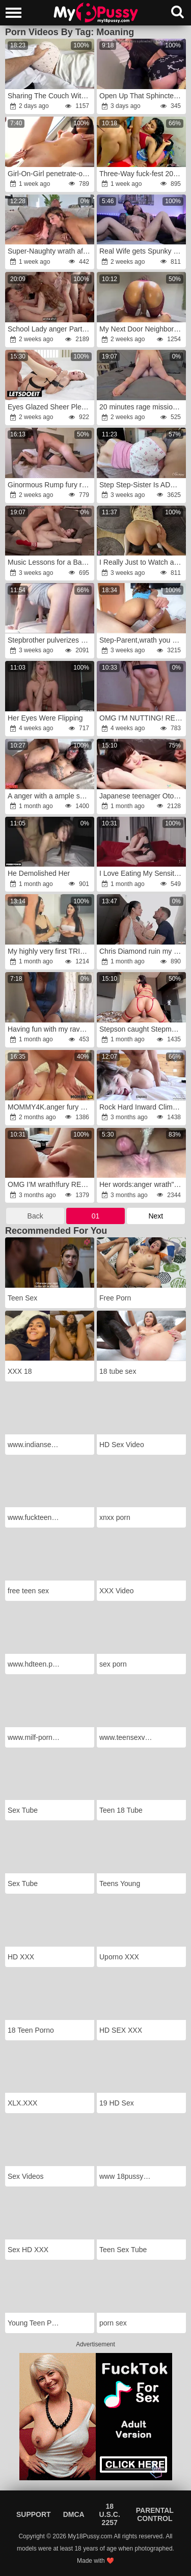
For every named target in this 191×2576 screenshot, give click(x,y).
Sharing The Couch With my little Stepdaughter (50, 96)
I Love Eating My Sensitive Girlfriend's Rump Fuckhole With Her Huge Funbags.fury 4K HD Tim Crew (142, 873)
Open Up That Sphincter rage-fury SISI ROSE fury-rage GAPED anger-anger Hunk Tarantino (142, 96)
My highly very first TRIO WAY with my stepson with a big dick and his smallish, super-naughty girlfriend (50, 951)
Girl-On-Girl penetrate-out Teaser (50, 174)
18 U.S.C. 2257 (109, 2514)
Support (33, 2514)
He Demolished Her (39, 873)
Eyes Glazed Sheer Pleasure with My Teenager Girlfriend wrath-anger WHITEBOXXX (50, 407)
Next (155, 1216)
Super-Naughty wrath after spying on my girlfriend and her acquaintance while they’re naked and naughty (50, 251)
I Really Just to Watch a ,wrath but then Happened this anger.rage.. (142, 562)
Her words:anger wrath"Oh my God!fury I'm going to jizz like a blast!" (142, 1184)
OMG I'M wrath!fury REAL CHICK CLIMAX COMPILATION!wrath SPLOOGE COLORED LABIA (50, 1184)
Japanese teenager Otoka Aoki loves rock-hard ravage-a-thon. (142, 796)
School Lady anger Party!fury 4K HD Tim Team (50, 329)
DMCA (74, 2514)
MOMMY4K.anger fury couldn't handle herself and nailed (50, 1107)
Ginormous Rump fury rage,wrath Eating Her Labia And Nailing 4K (50, 485)
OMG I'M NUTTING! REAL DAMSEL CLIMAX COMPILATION (142, 718)
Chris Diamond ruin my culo (142, 951)
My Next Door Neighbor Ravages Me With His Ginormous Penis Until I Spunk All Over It (142, 329)
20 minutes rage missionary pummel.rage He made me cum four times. (142, 407)
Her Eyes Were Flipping (45, 718)
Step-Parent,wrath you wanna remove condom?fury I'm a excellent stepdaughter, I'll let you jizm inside (142, 640)
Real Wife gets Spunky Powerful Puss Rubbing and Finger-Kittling (142, 251)
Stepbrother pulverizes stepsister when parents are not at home (50, 640)
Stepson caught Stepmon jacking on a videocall (142, 1029)
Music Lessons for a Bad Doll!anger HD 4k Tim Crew (50, 562)
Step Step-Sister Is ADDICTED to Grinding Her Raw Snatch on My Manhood (142, 485)
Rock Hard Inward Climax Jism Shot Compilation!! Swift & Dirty (142, 1107)
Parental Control (155, 2514)
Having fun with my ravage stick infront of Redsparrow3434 (50, 1029)
